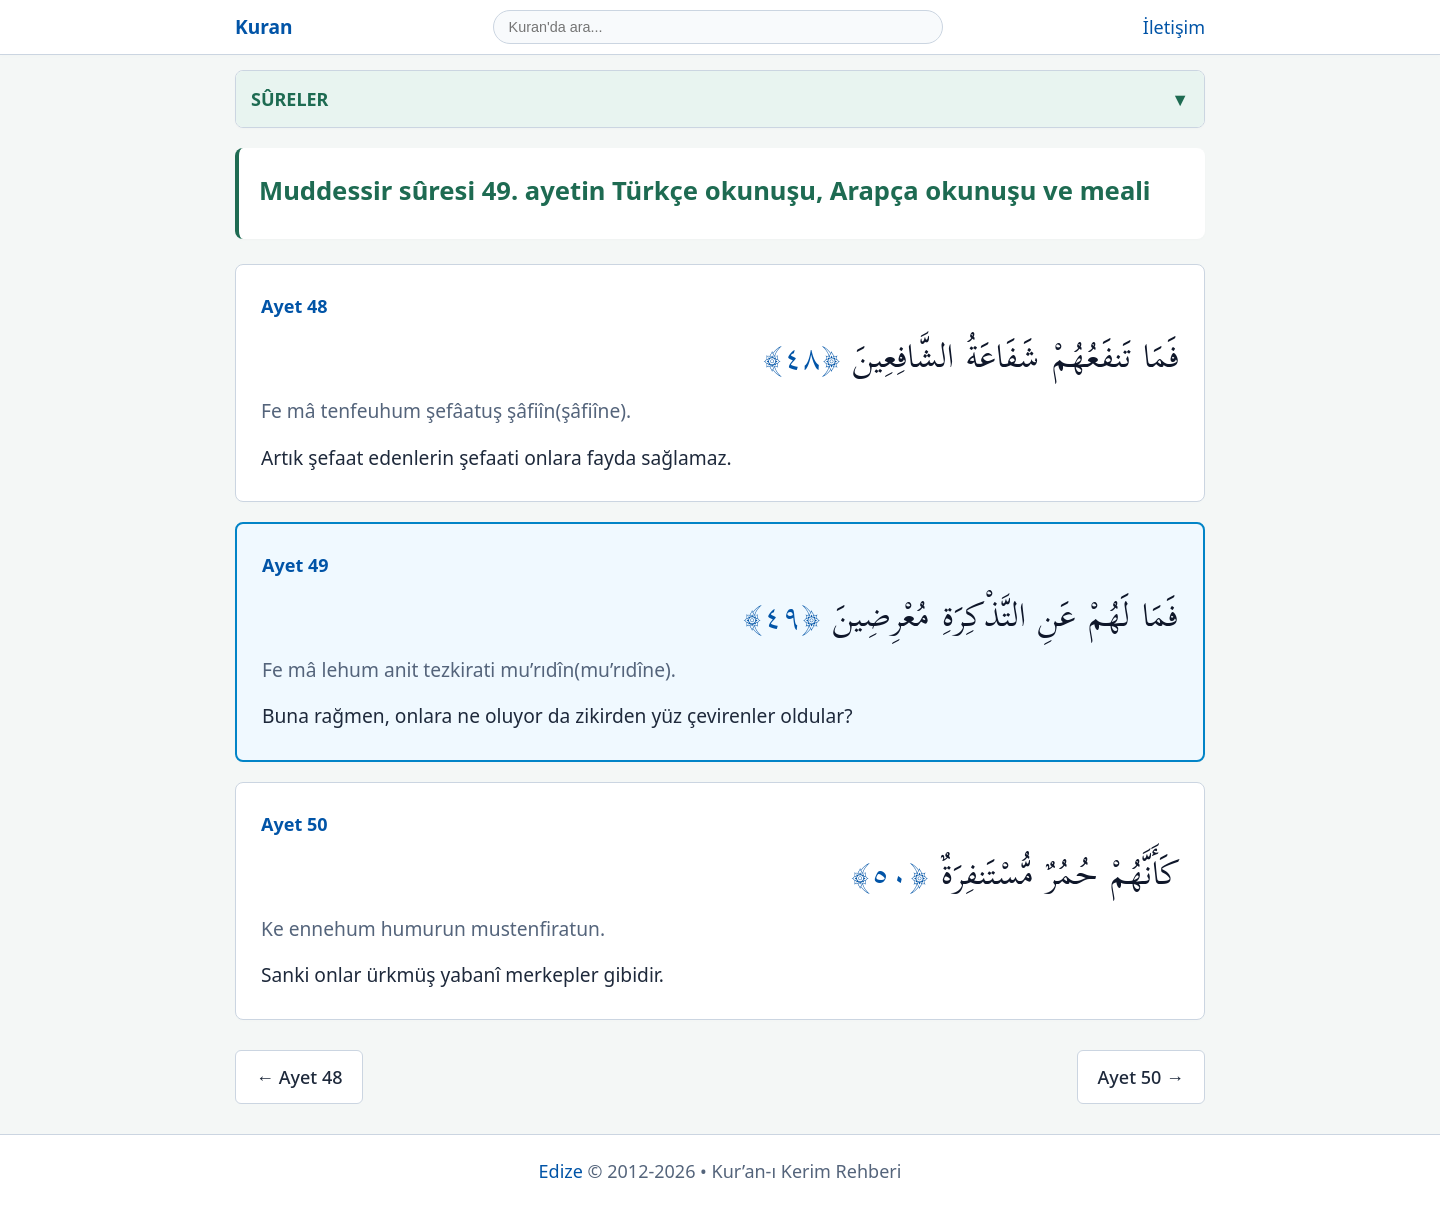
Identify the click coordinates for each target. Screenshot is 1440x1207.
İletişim (1174, 27)
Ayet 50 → (1141, 1077)
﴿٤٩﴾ (788, 616)
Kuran (263, 26)
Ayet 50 (294, 824)
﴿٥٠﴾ (896, 874)
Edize (561, 1171)
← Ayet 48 (299, 1077)
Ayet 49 (295, 565)
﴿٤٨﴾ (808, 357)
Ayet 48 (294, 306)
